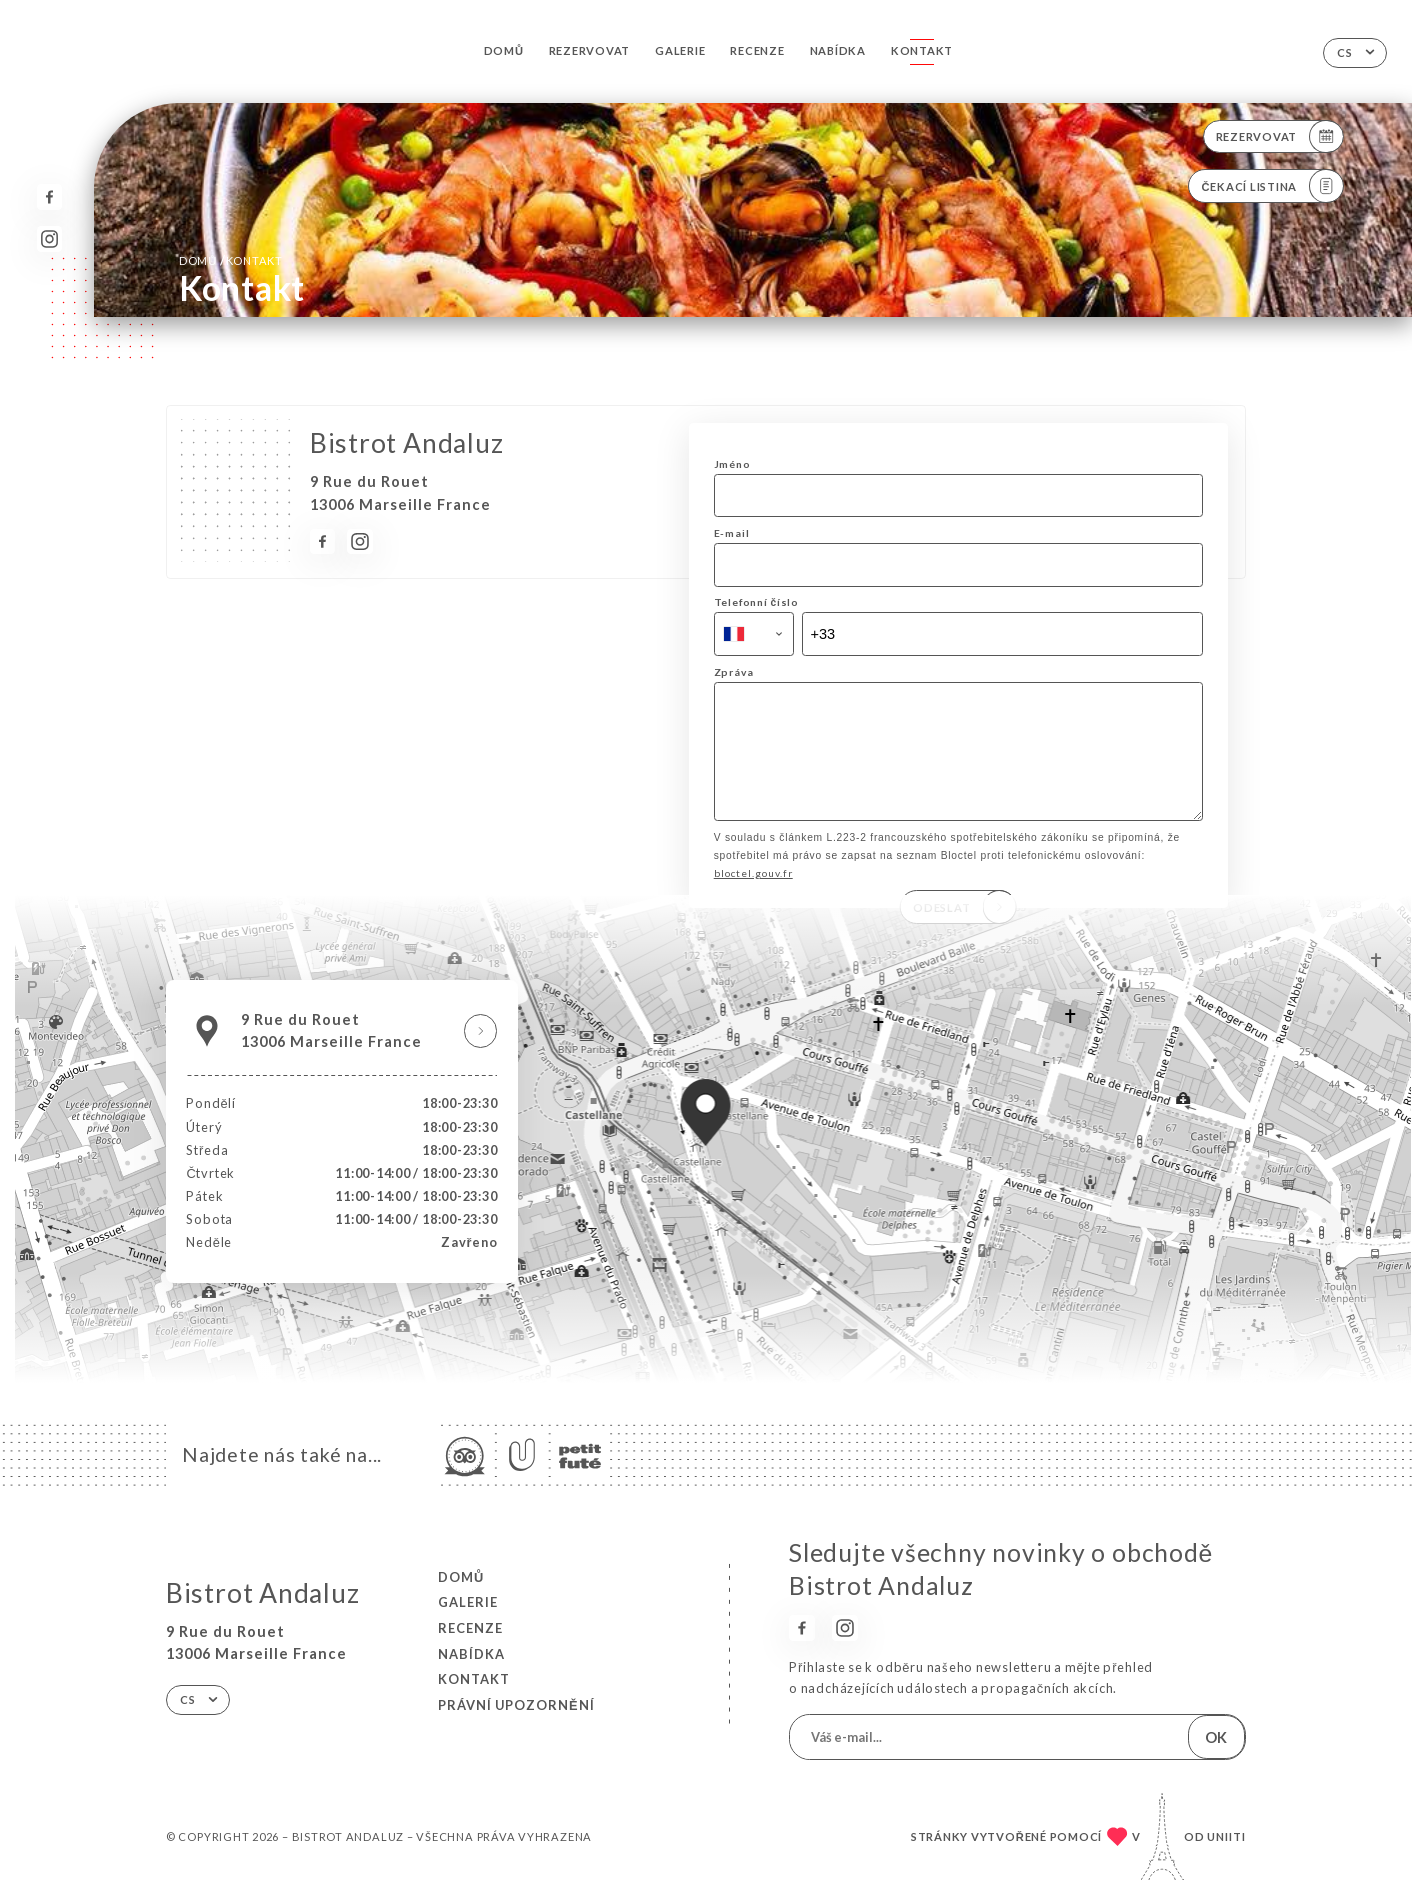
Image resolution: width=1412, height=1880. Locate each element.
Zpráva (734, 672)
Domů (504, 50)
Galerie (680, 50)
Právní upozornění (516, 1705)
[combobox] (754, 634)
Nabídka (838, 50)
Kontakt (922, 50)
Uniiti (1226, 1836)
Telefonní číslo (756, 602)
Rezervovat (590, 50)
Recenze (757, 50)
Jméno (732, 464)
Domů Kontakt (231, 260)
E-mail (732, 533)
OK (1216, 1737)
